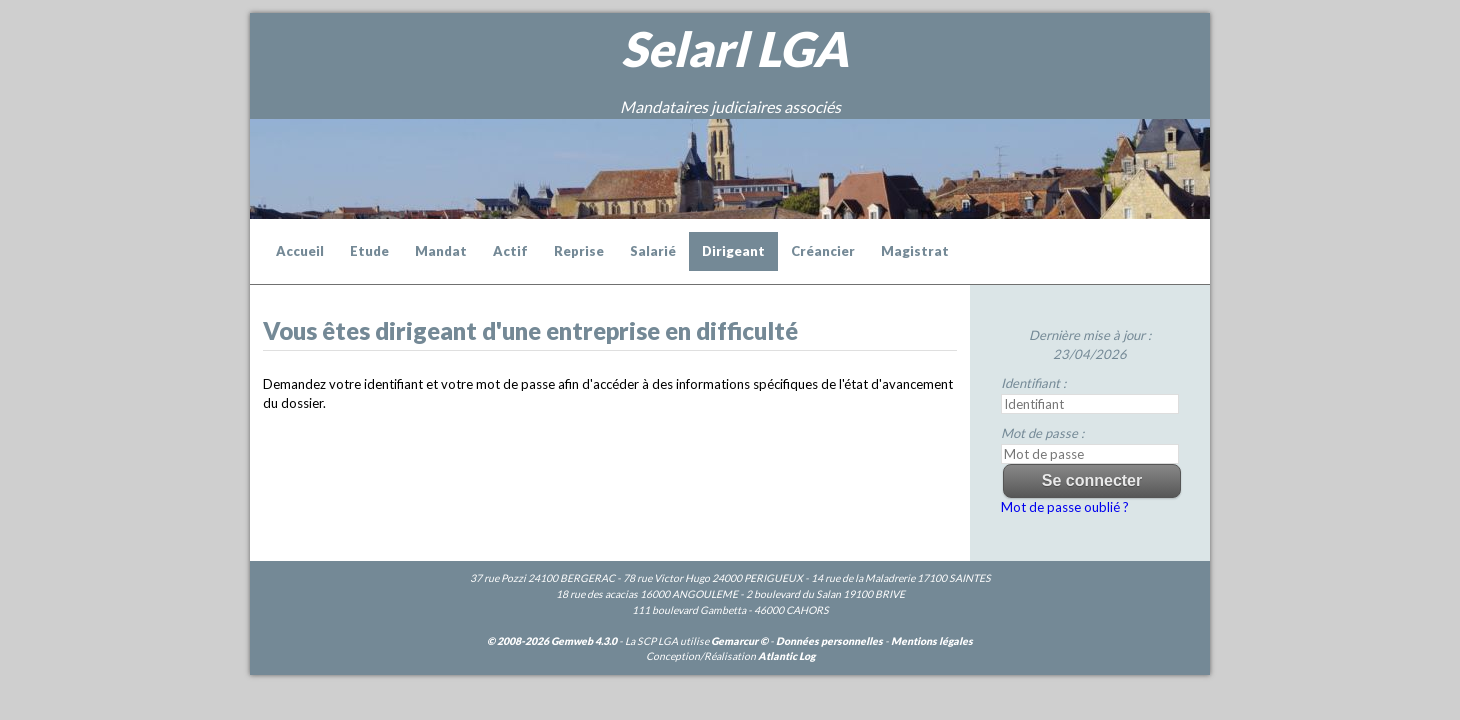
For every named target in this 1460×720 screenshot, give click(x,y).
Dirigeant (733, 251)
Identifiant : (1033, 383)
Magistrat (915, 251)
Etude (369, 251)
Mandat (441, 251)
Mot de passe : (1042, 433)
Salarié (653, 251)
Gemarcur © (739, 641)
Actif (510, 251)
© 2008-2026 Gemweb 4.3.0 (552, 641)
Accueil (300, 251)
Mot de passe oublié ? (1065, 507)
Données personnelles (829, 641)
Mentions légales (932, 641)
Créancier (823, 251)
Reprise (579, 251)
